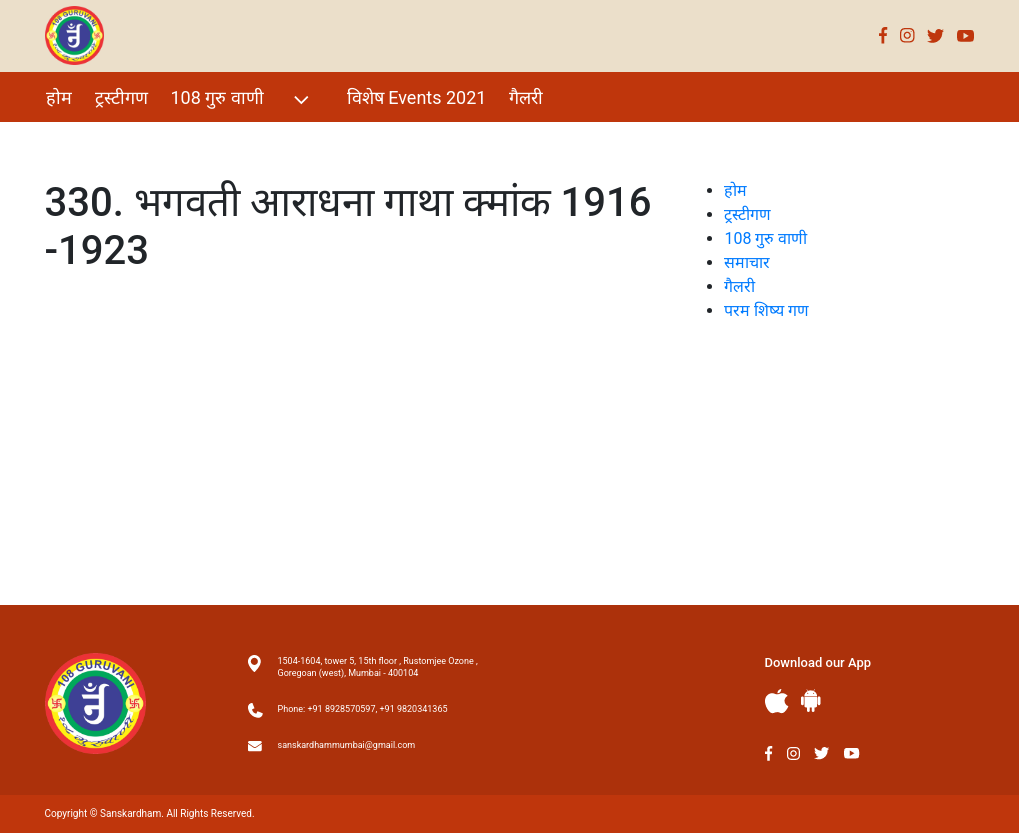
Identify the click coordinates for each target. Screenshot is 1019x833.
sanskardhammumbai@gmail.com (347, 745)
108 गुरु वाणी (242, 99)
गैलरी (526, 97)
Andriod (811, 700)
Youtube (966, 35)
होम (59, 97)
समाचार (747, 262)
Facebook (883, 35)
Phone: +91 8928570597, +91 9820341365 (363, 709)
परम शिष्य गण (93, 140)
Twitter (936, 35)
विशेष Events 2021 (417, 97)
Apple (777, 701)
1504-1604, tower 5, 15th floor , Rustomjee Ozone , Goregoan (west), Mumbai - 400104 (378, 667)
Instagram (907, 35)
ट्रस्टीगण (121, 97)
